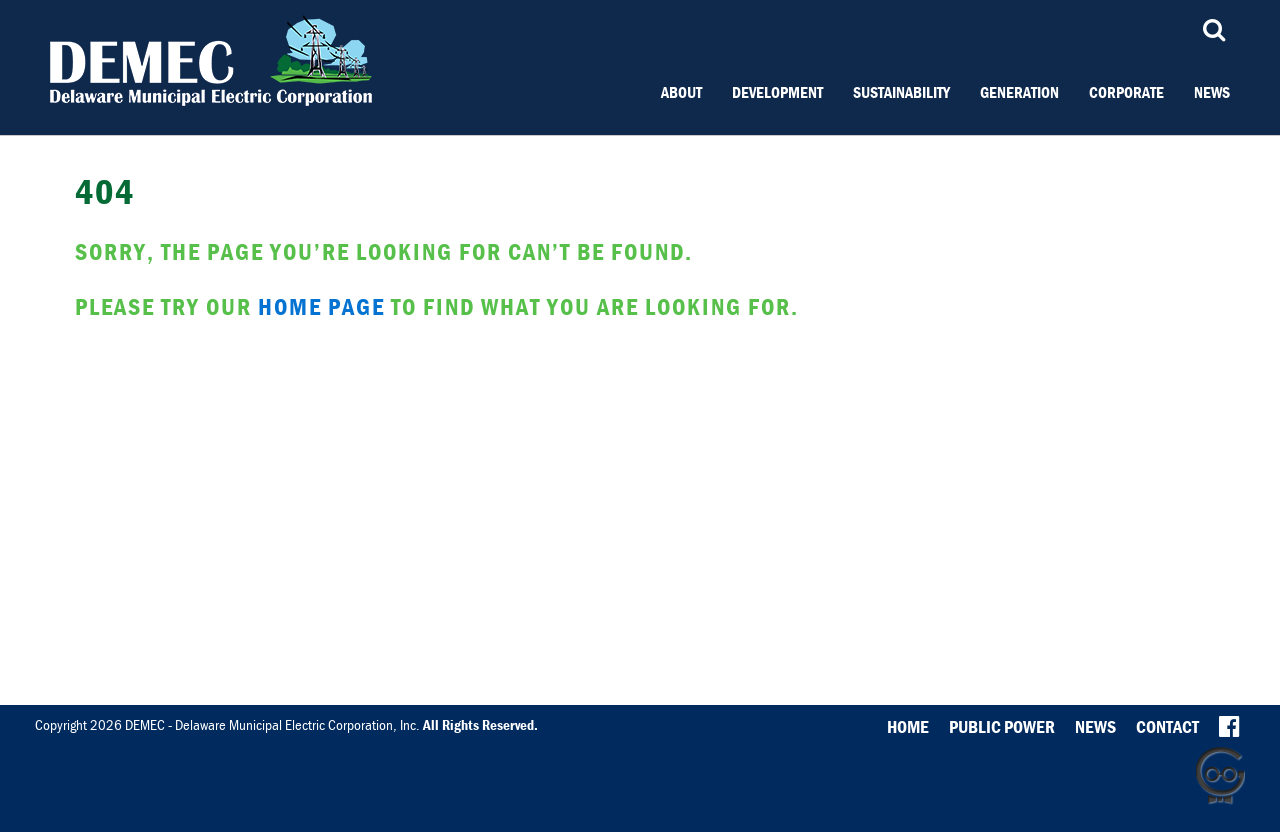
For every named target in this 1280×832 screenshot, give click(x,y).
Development (777, 92)
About (681, 92)
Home (908, 726)
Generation (1019, 92)
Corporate (1126, 92)
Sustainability (901, 92)
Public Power (1002, 726)
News (1212, 92)
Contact (1167, 726)
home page (321, 306)
